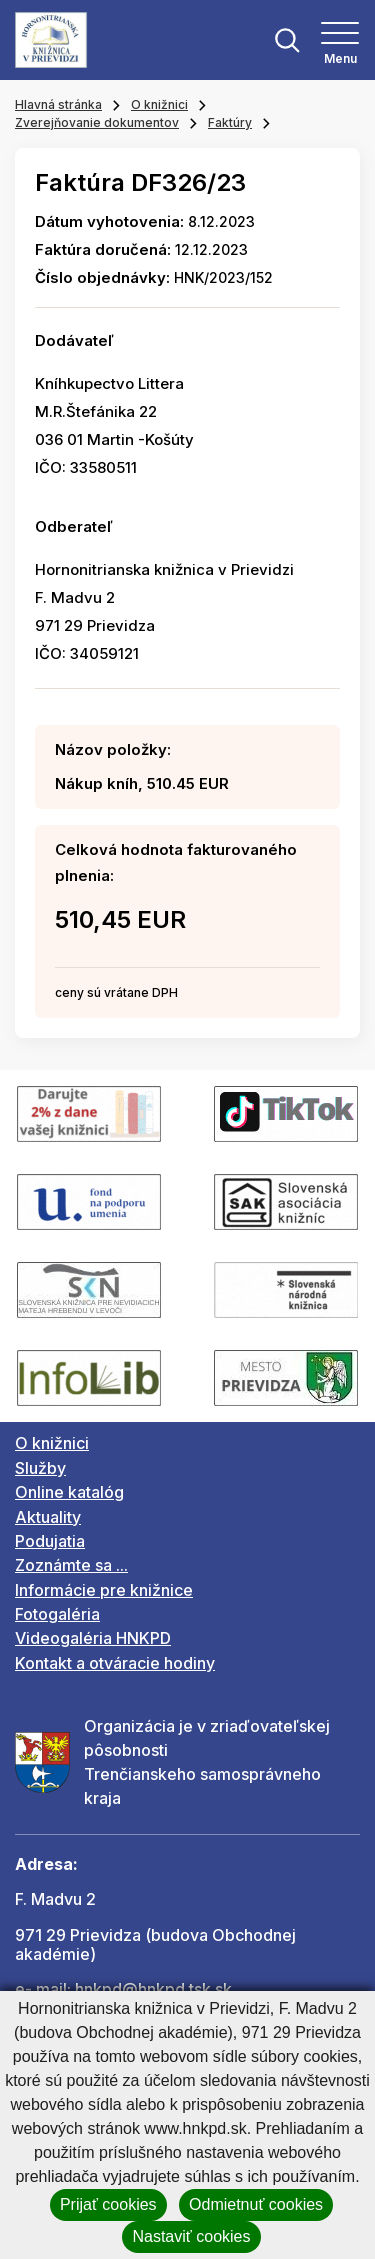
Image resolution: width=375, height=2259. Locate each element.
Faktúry (230, 122)
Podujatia (50, 1541)
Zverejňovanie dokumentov (97, 122)
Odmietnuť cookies (256, 2204)
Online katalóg (69, 1492)
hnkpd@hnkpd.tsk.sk (153, 1989)
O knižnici (159, 104)
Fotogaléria (57, 1614)
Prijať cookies (108, 2204)
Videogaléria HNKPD (93, 1638)
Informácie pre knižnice (104, 1590)
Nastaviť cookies (191, 2236)
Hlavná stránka (58, 104)
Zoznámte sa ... (71, 1565)
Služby (40, 1468)
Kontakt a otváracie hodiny (115, 1663)
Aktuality (48, 1517)
